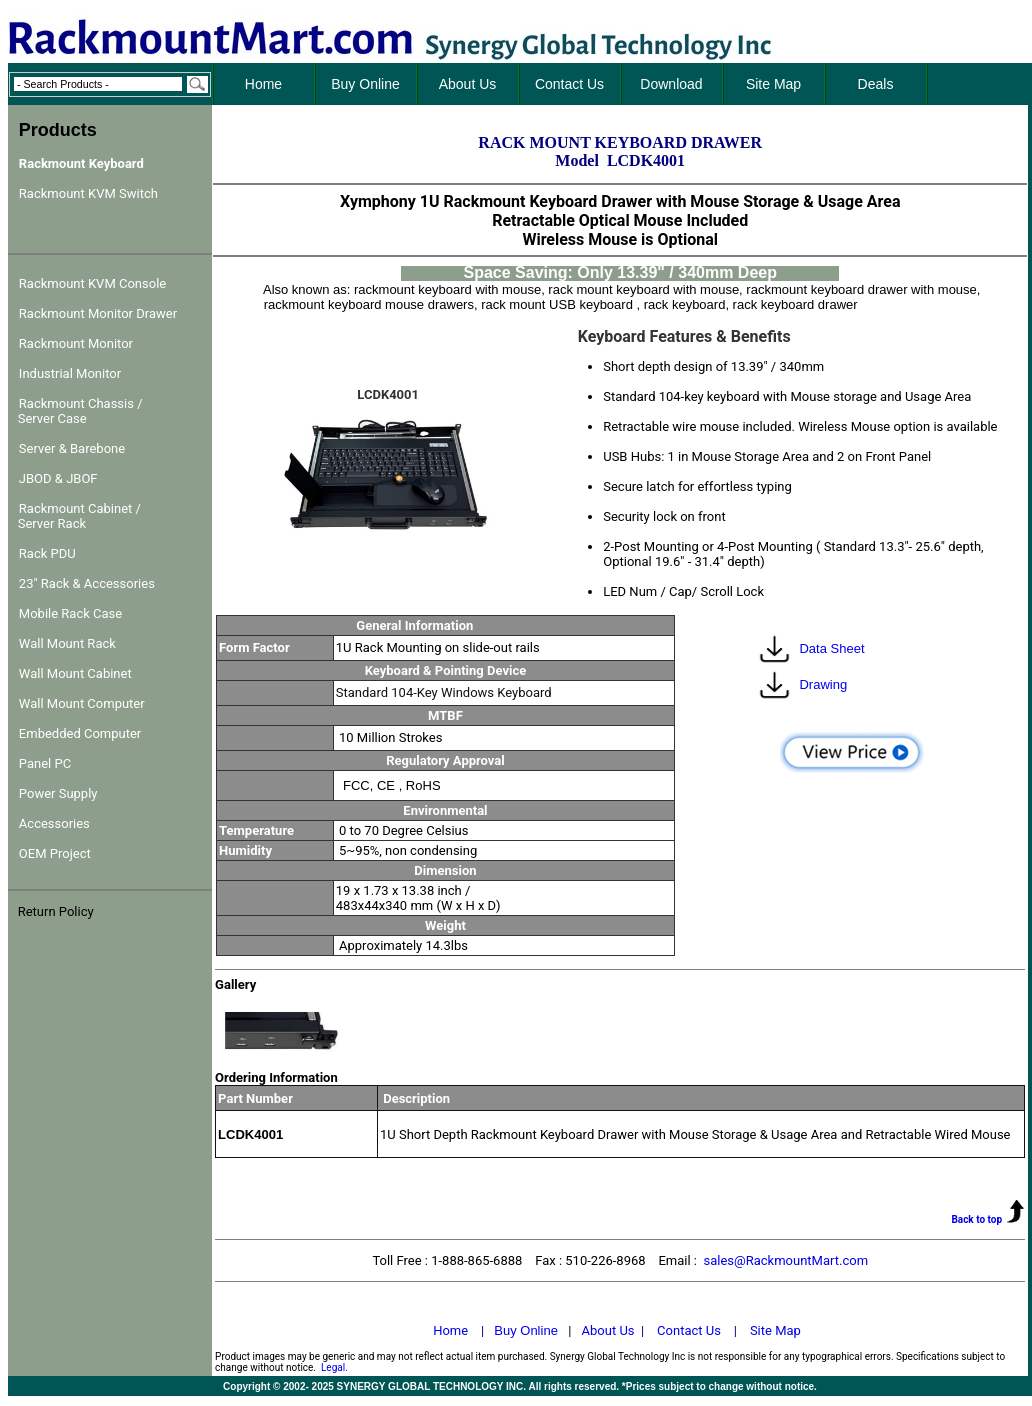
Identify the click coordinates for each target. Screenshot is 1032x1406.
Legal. (334, 1367)
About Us (608, 1330)
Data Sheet (831, 648)
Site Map (775, 1330)
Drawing (823, 684)
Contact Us (689, 1330)
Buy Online (526, 1330)
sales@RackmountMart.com (785, 1260)
